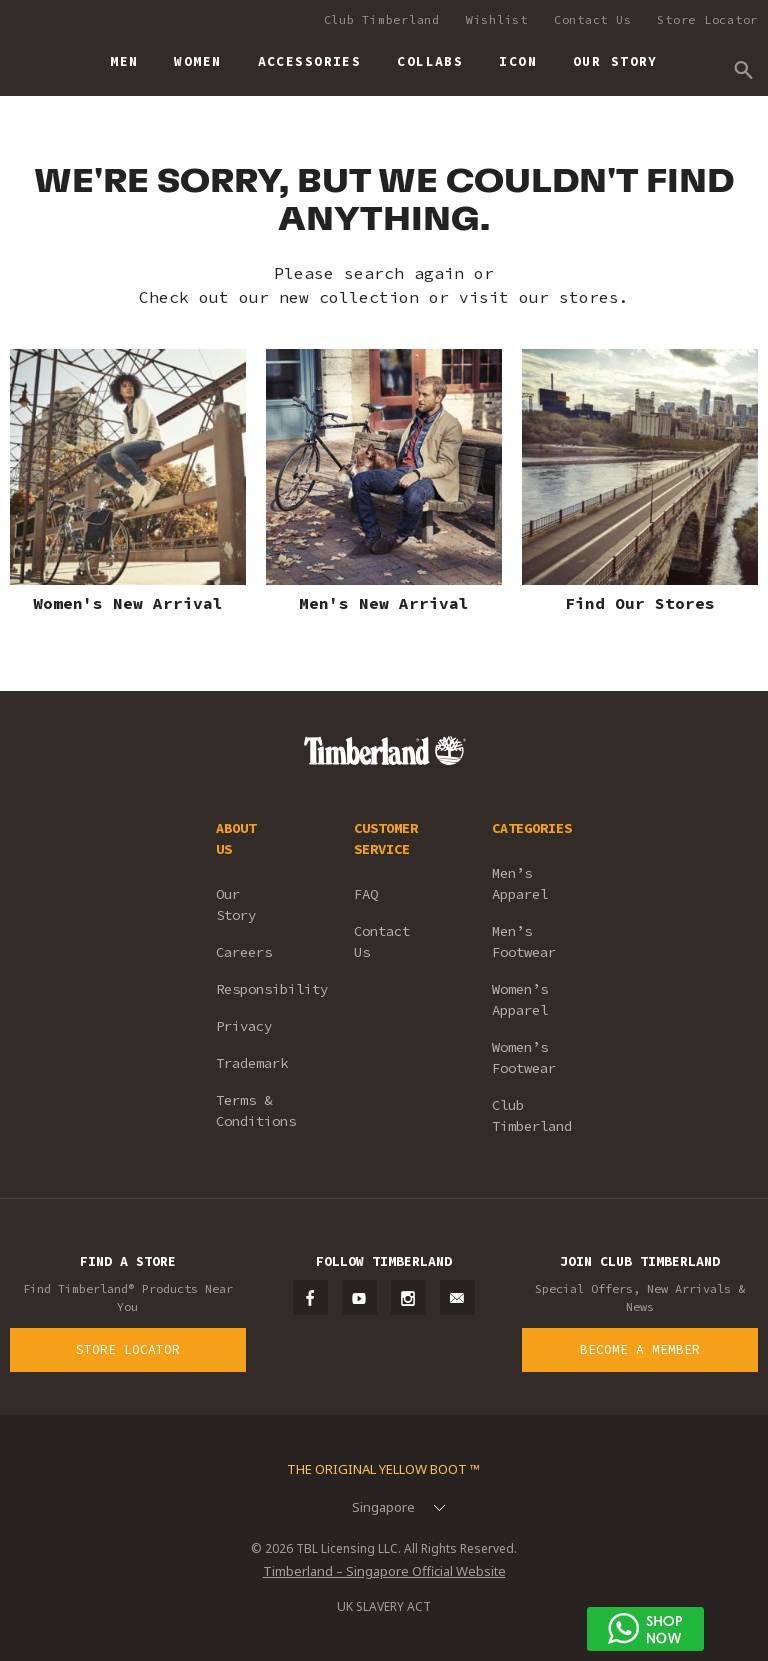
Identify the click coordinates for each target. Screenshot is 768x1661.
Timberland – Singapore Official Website (384, 1571)
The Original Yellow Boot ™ (383, 1469)
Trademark (252, 1063)
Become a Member (640, 1349)
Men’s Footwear (524, 941)
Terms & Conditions (256, 1110)
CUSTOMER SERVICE (386, 838)
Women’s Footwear (524, 1057)
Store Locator (707, 19)
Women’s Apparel (520, 999)
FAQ (366, 894)
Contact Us (593, 19)
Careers (244, 952)
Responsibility (258, 989)
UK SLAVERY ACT (384, 1606)
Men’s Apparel (520, 883)
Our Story (236, 904)
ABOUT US (236, 838)
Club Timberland (382, 19)
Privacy (244, 1026)
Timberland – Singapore (30, 53)
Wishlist (497, 19)
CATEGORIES (532, 828)
